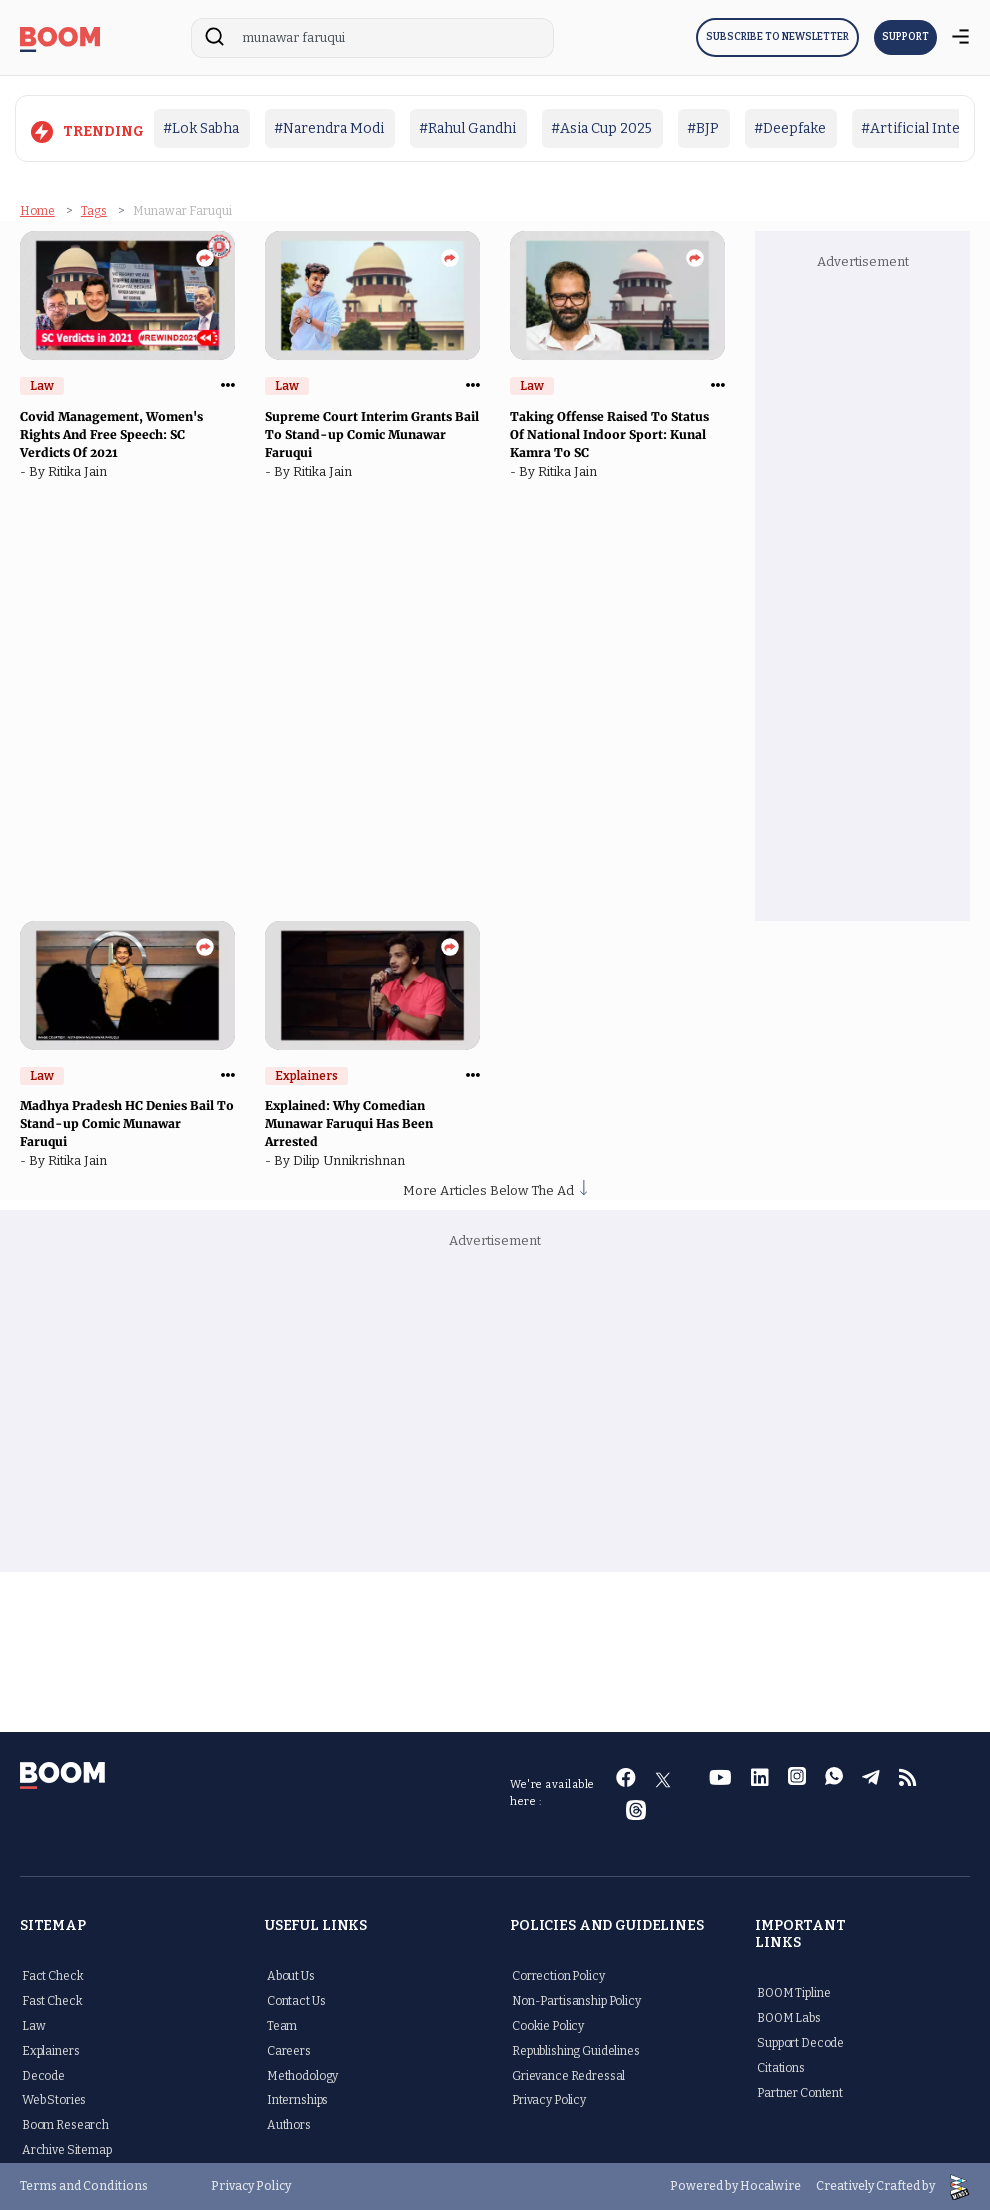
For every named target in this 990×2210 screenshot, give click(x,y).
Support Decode (800, 2043)
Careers (289, 2051)
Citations (781, 2068)
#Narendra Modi (329, 128)
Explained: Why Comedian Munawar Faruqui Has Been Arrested (349, 1123)
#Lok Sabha (201, 128)
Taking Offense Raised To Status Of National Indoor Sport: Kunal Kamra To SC (609, 434)
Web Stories (54, 2100)
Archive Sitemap (67, 2150)
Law (34, 2026)
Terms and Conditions (84, 2186)
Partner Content (800, 2093)
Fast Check (52, 2001)
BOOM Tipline (793, 1993)
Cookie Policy (548, 2026)
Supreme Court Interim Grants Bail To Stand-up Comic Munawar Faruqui (372, 434)
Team (282, 2026)
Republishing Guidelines (576, 2051)
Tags (94, 211)
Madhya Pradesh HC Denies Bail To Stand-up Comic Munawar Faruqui (127, 1123)
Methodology (302, 2076)
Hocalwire (770, 2186)
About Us (291, 1976)
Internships (297, 2100)
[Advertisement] (874, 594)
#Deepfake (790, 128)
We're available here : (552, 1793)
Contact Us (296, 2001)
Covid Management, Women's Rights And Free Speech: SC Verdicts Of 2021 (111, 434)
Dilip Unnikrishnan (352, 1160)
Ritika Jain (80, 471)
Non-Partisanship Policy (576, 2001)
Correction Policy (558, 1976)
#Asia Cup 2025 (601, 128)
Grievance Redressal (568, 2076)
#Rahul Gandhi (467, 128)
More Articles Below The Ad (495, 1190)
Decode (43, 2076)
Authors (289, 2125)
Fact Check (53, 1976)
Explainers (51, 2051)
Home (37, 211)
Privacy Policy (549, 2100)
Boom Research (65, 2125)
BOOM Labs (789, 2018)
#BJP (703, 128)
